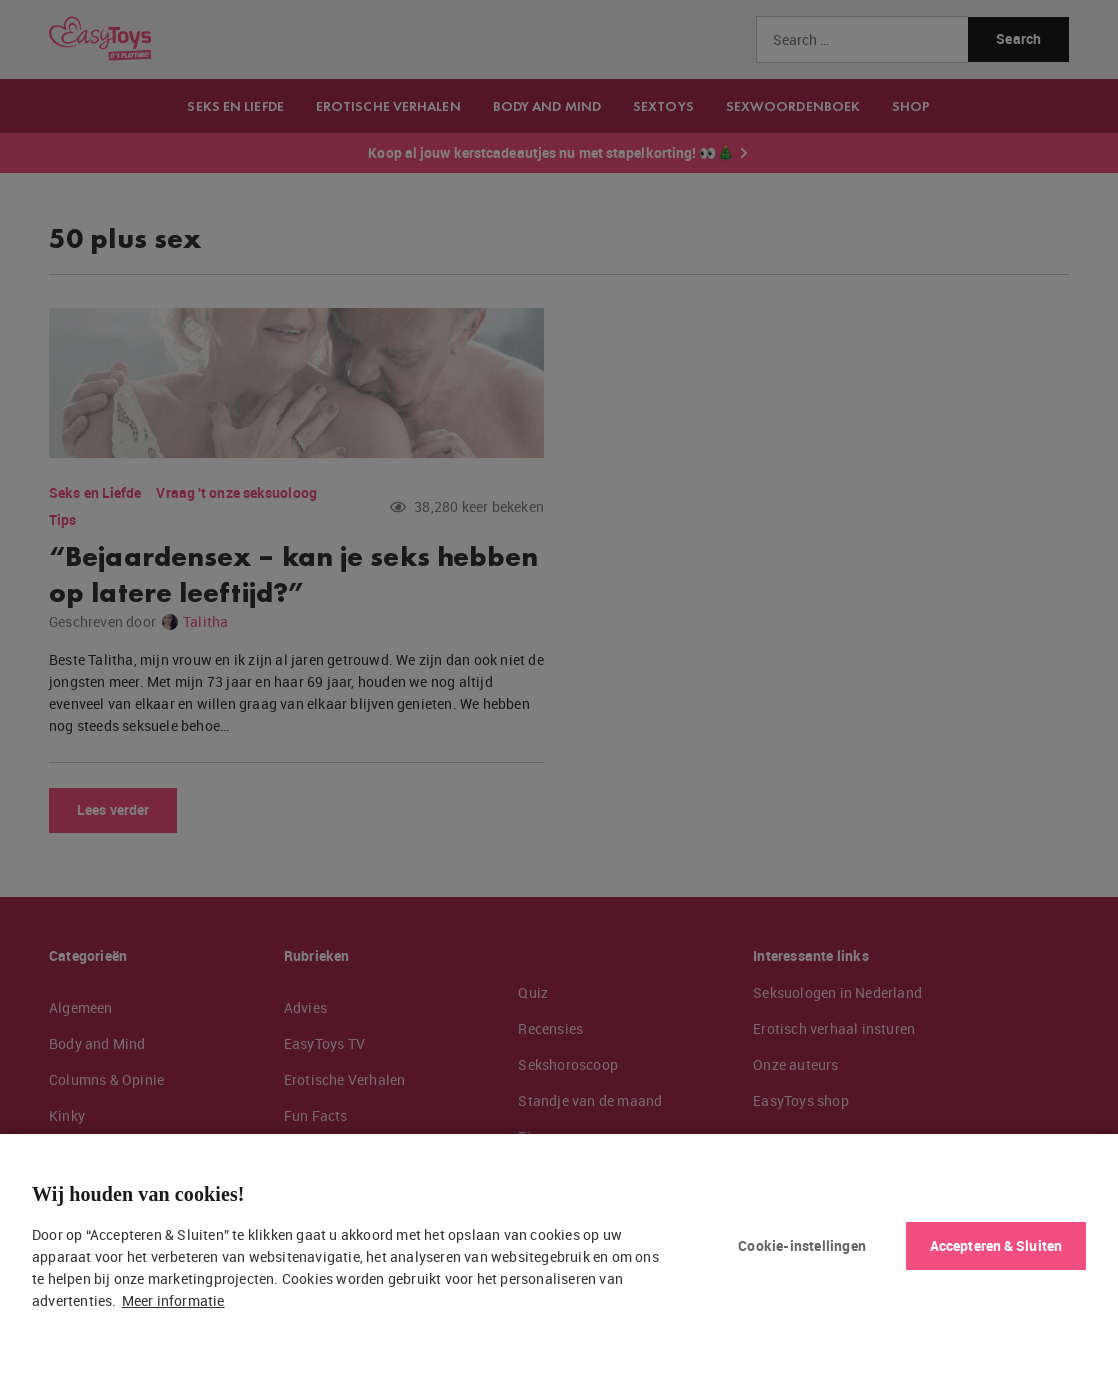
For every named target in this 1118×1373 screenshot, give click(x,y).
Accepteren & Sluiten (996, 1245)
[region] (559, 1253)
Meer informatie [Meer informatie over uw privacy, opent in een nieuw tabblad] (173, 1300)
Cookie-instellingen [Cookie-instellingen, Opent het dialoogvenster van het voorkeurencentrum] (802, 1245)
